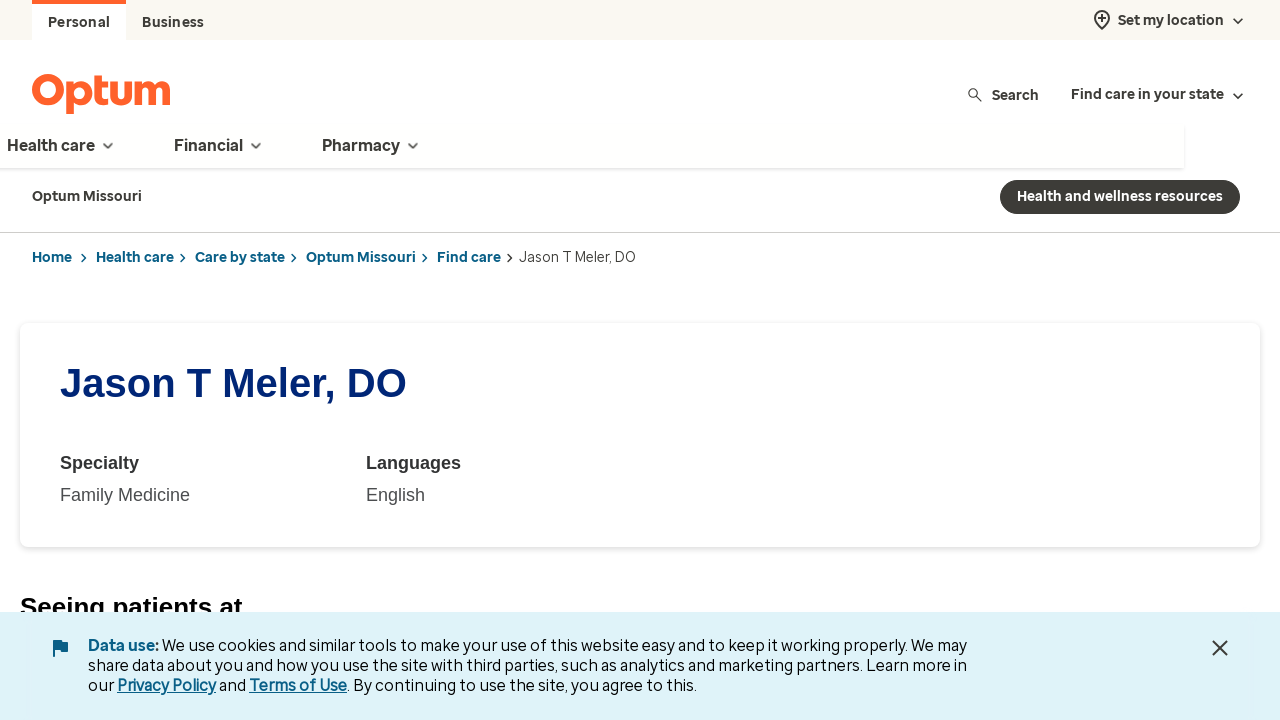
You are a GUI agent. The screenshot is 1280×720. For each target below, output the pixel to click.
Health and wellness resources (1120, 196)
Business (173, 22)
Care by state (240, 257)
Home (52, 257)
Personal (79, 22)
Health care (135, 257)
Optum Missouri (361, 257)
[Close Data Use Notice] (1220, 648)
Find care (469, 257)
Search (1002, 94)
